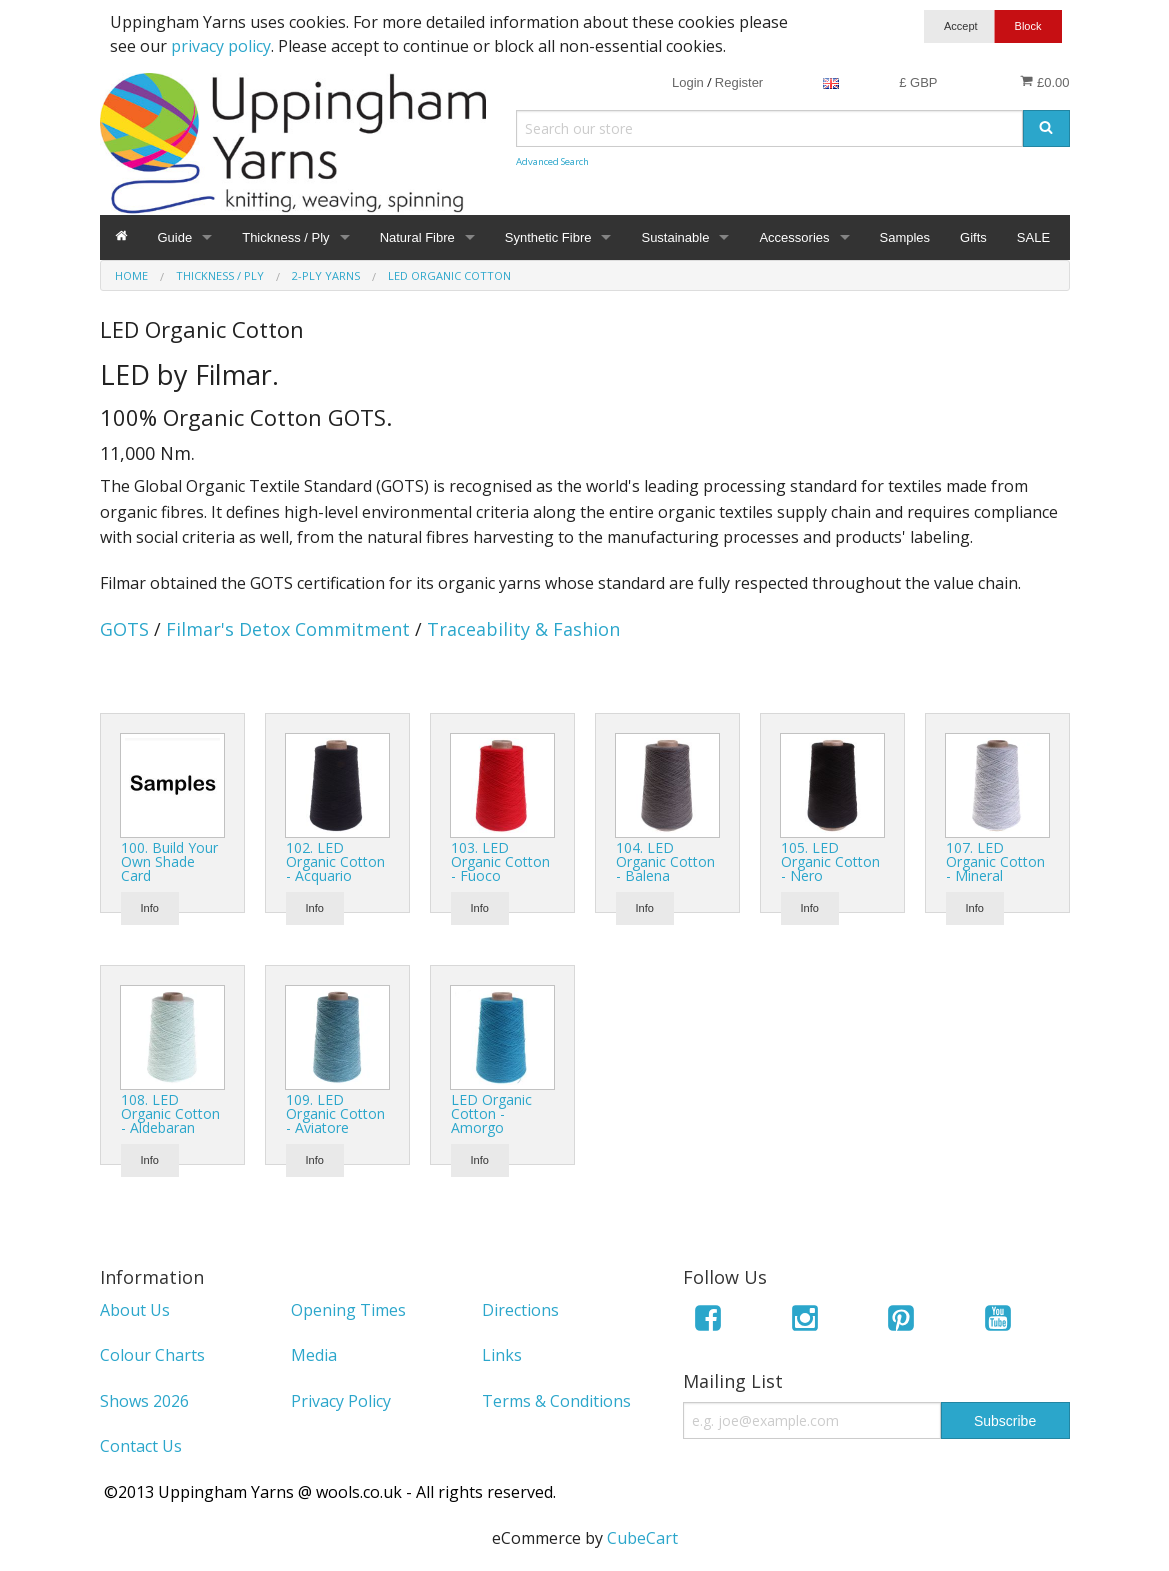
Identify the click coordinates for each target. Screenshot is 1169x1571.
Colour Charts (152, 1355)
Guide (175, 237)
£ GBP (918, 82)
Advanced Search (552, 161)
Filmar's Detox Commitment (288, 629)
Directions (520, 1310)
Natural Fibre (417, 237)
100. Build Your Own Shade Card (169, 861)
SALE (1033, 237)
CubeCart (642, 1538)
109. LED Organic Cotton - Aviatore (335, 1113)
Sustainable (675, 237)
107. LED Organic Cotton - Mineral (995, 861)
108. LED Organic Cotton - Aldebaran (170, 1113)
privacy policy (221, 46)
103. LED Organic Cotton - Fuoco (500, 861)
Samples (905, 237)
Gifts (973, 237)
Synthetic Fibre (548, 237)
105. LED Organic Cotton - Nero (830, 861)
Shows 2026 (144, 1401)
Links (502, 1355)
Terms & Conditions (556, 1401)
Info (150, 908)
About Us (135, 1310)
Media (314, 1355)
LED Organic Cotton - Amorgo (491, 1113)
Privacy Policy (341, 1401)
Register (739, 82)
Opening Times (348, 1310)
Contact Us (141, 1446)
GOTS (124, 629)
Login (688, 82)
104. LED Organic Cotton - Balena (665, 861)
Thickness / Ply (285, 237)
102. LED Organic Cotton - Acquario (335, 861)
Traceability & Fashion (523, 629)
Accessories (794, 237)
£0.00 (1044, 82)
